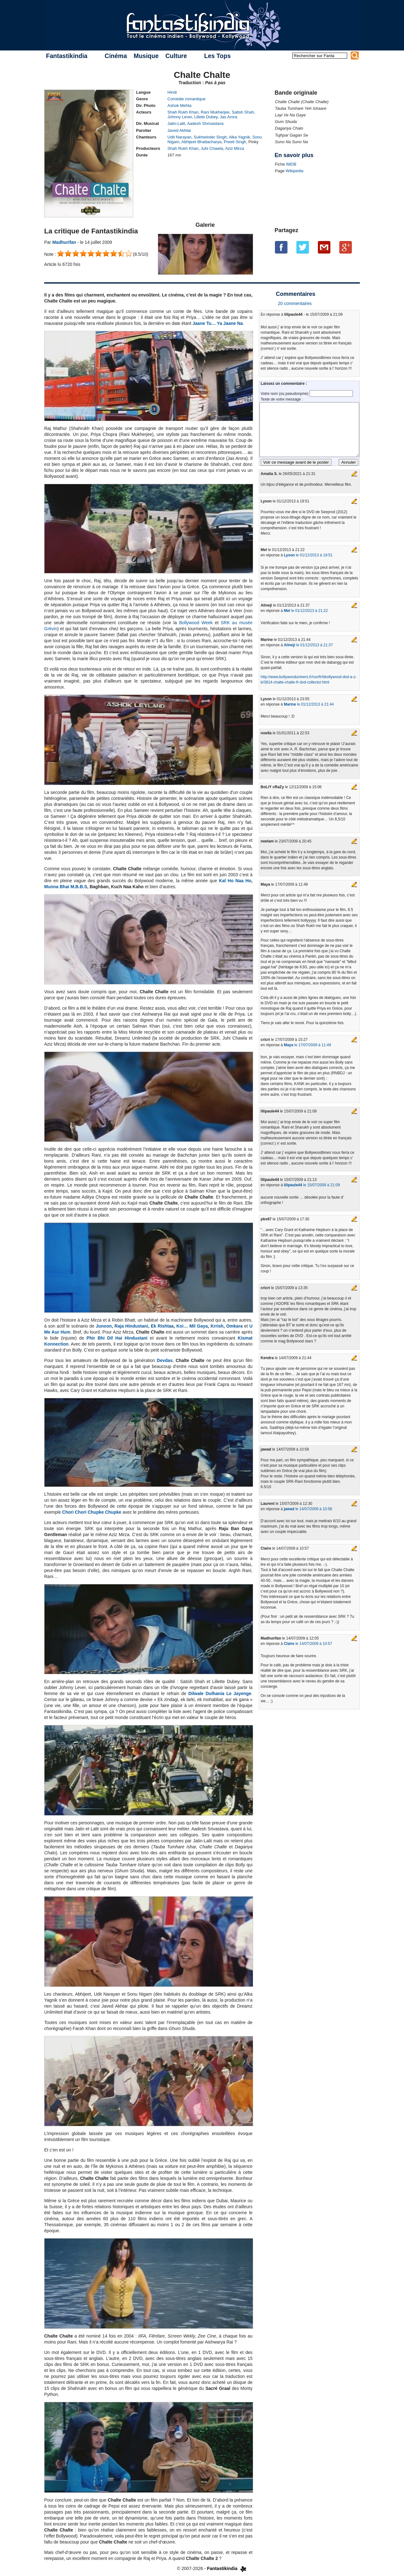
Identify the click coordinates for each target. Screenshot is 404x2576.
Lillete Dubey (205, 116)
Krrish (217, 1326)
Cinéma (116, 55)
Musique (146, 55)
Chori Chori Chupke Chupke (91, 1512)
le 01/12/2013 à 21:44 (309, 704)
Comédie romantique (187, 99)
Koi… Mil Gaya (192, 1326)
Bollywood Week (195, 622)
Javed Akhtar (179, 130)
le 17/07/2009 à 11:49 (307, 1045)
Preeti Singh (235, 141)
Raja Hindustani (131, 1326)
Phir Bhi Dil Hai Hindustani (116, 1338)
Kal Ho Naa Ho (235, 880)
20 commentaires (295, 303)
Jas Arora (228, 116)
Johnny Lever (180, 116)
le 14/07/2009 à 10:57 (308, 1643)
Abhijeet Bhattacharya (201, 141)
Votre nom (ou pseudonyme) (285, 393)
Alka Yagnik (239, 137)
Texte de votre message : (282, 399)
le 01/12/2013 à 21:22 (306, 610)
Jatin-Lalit (176, 123)
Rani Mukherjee (215, 112)
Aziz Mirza (234, 148)
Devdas (165, 1360)
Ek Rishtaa (162, 1326)
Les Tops (217, 55)
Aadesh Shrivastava (205, 123)
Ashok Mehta (180, 105)
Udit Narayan (180, 137)
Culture (176, 55)
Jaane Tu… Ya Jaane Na (218, 323)
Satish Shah (243, 112)
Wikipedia (294, 170)
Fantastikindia (66, 55)
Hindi (172, 92)
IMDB (291, 164)
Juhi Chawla (212, 148)
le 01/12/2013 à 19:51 (308, 555)
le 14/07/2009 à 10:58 (308, 1509)
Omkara (234, 1326)
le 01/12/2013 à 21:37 (308, 645)
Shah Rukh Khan (183, 112)
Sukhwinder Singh (210, 137)
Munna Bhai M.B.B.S (65, 886)
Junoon (104, 1326)
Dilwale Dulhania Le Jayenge (219, 1693)
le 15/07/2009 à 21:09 (312, 1185)
